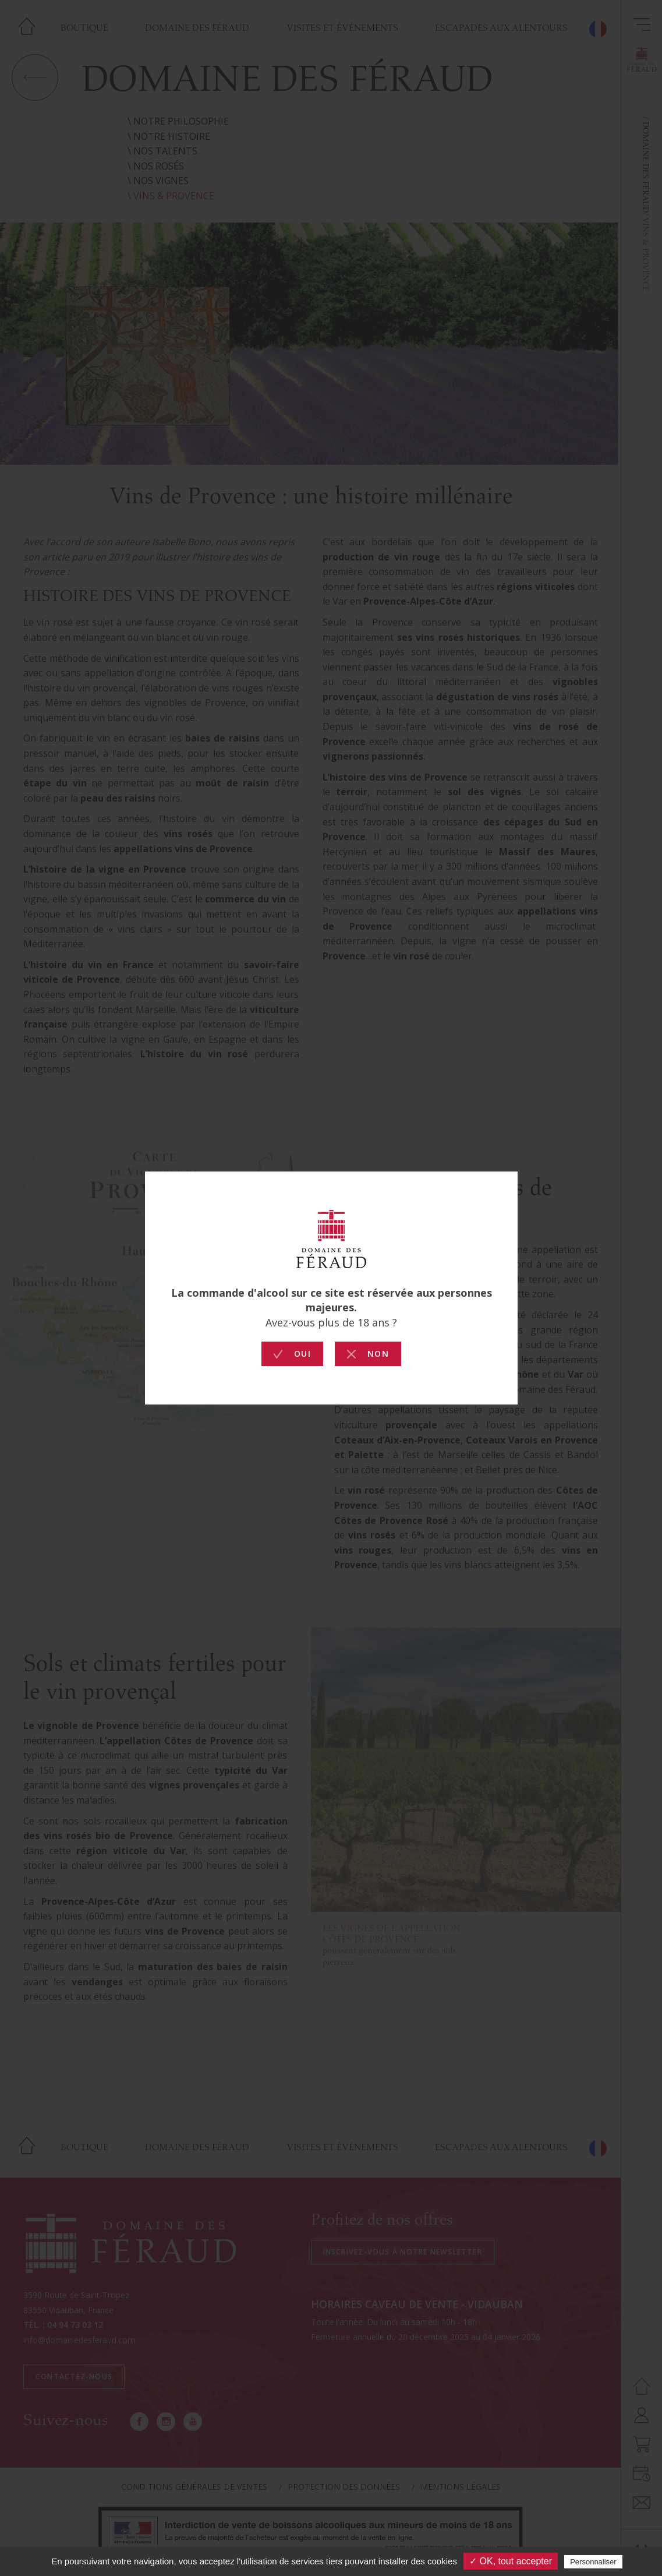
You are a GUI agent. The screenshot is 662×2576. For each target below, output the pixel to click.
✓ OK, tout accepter (510, 2561)
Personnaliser (593, 2561)
